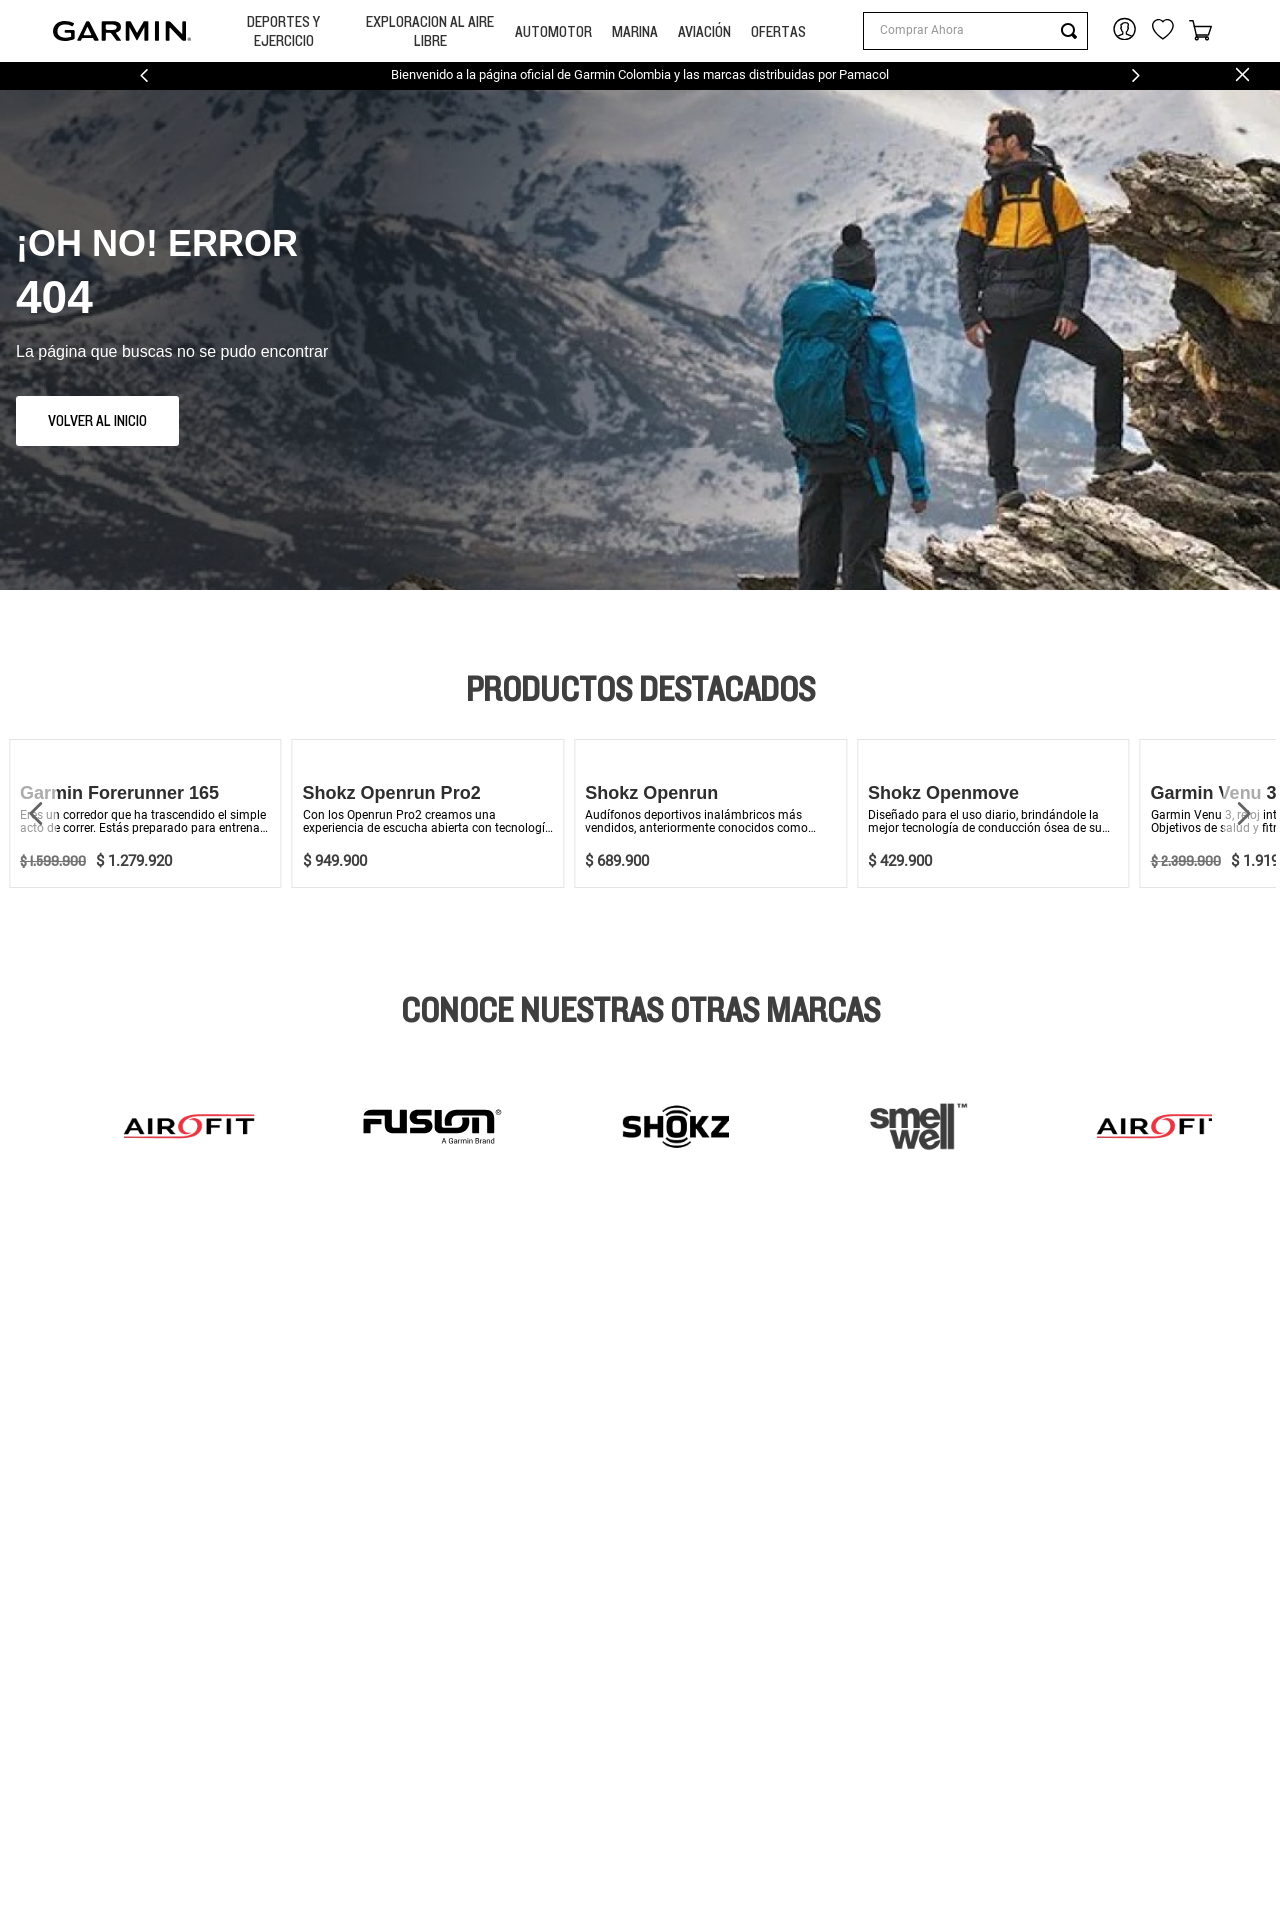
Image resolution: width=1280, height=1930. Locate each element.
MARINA (635, 31)
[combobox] (975, 31)
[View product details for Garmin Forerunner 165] (145, 813)
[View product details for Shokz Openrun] (710, 813)
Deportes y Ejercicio (283, 31)
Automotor (553, 31)
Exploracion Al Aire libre (430, 31)
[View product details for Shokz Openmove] (993, 813)
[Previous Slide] (144, 75)
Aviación (704, 31)
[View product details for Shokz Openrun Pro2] (428, 813)
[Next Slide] (1135, 75)
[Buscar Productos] (1073, 31)
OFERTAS (778, 31)
